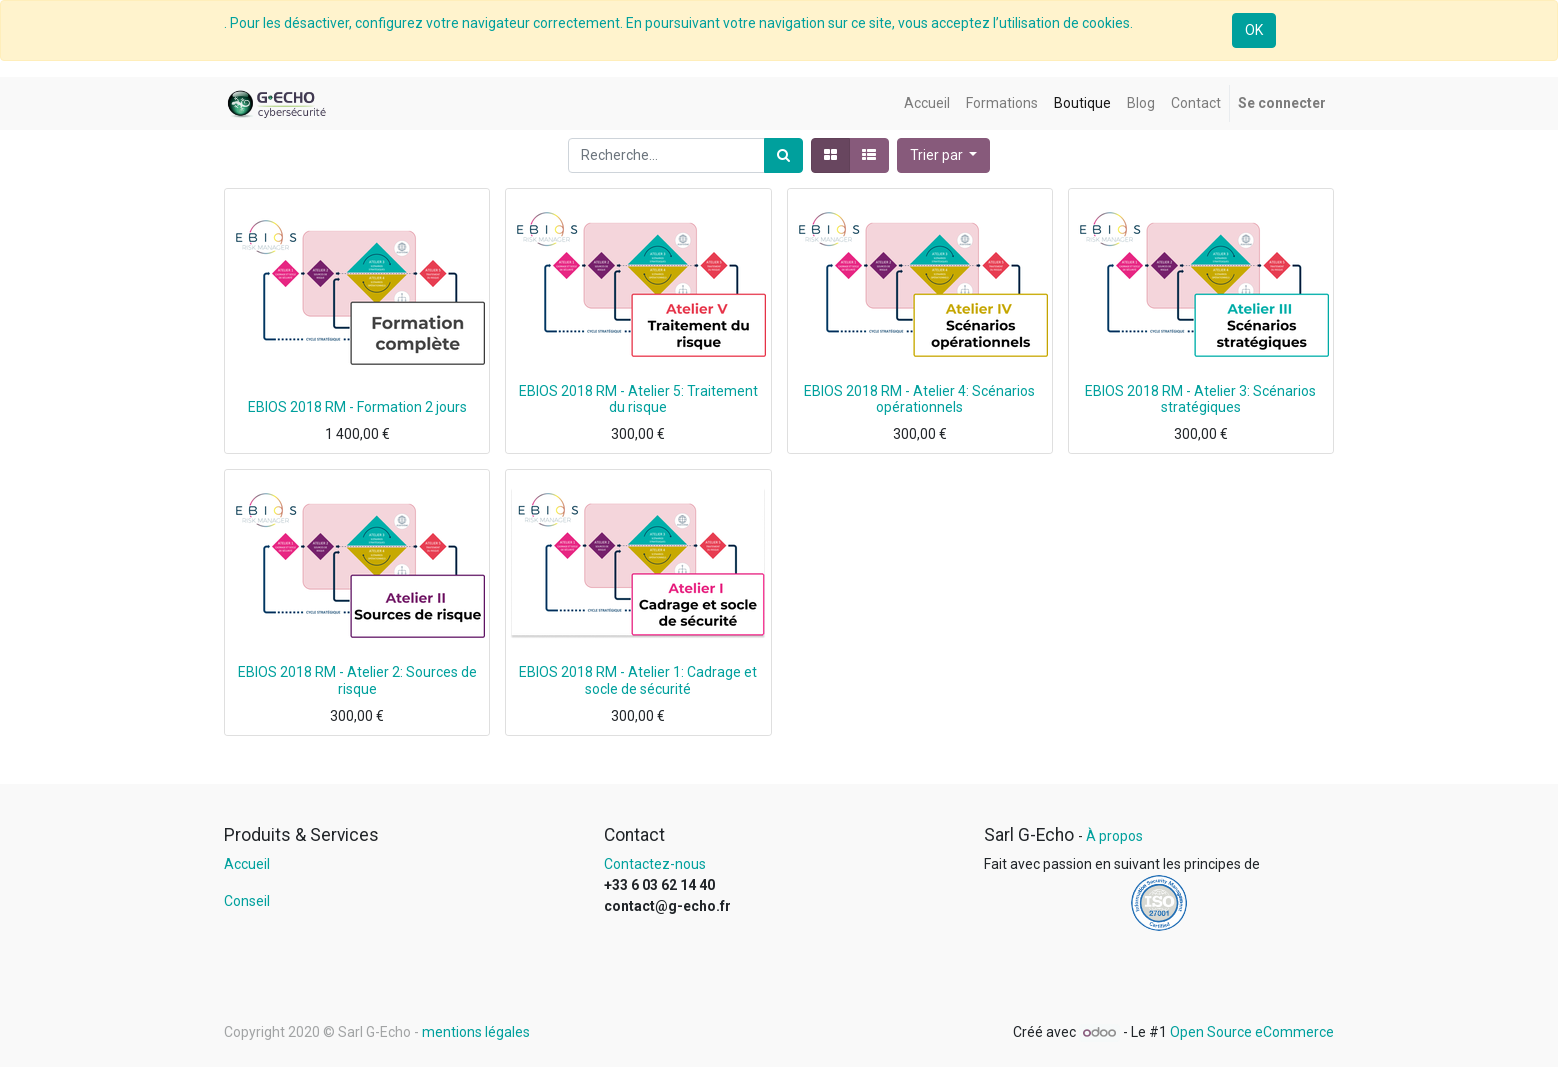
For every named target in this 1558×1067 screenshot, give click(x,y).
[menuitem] (927, 103)
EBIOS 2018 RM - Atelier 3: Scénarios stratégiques (1200, 399)
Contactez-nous (655, 864)
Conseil (247, 901)
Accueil (247, 864)
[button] (944, 155)
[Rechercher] (783, 155)
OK (1254, 30)
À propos (1114, 836)
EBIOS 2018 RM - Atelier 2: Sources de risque (357, 680)
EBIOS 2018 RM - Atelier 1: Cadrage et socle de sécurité (638, 680)
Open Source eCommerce (1252, 1032)
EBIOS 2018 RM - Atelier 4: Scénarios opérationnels (919, 399)
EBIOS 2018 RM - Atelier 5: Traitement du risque (638, 399)
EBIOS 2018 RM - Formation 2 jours (357, 407)
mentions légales (476, 1032)
